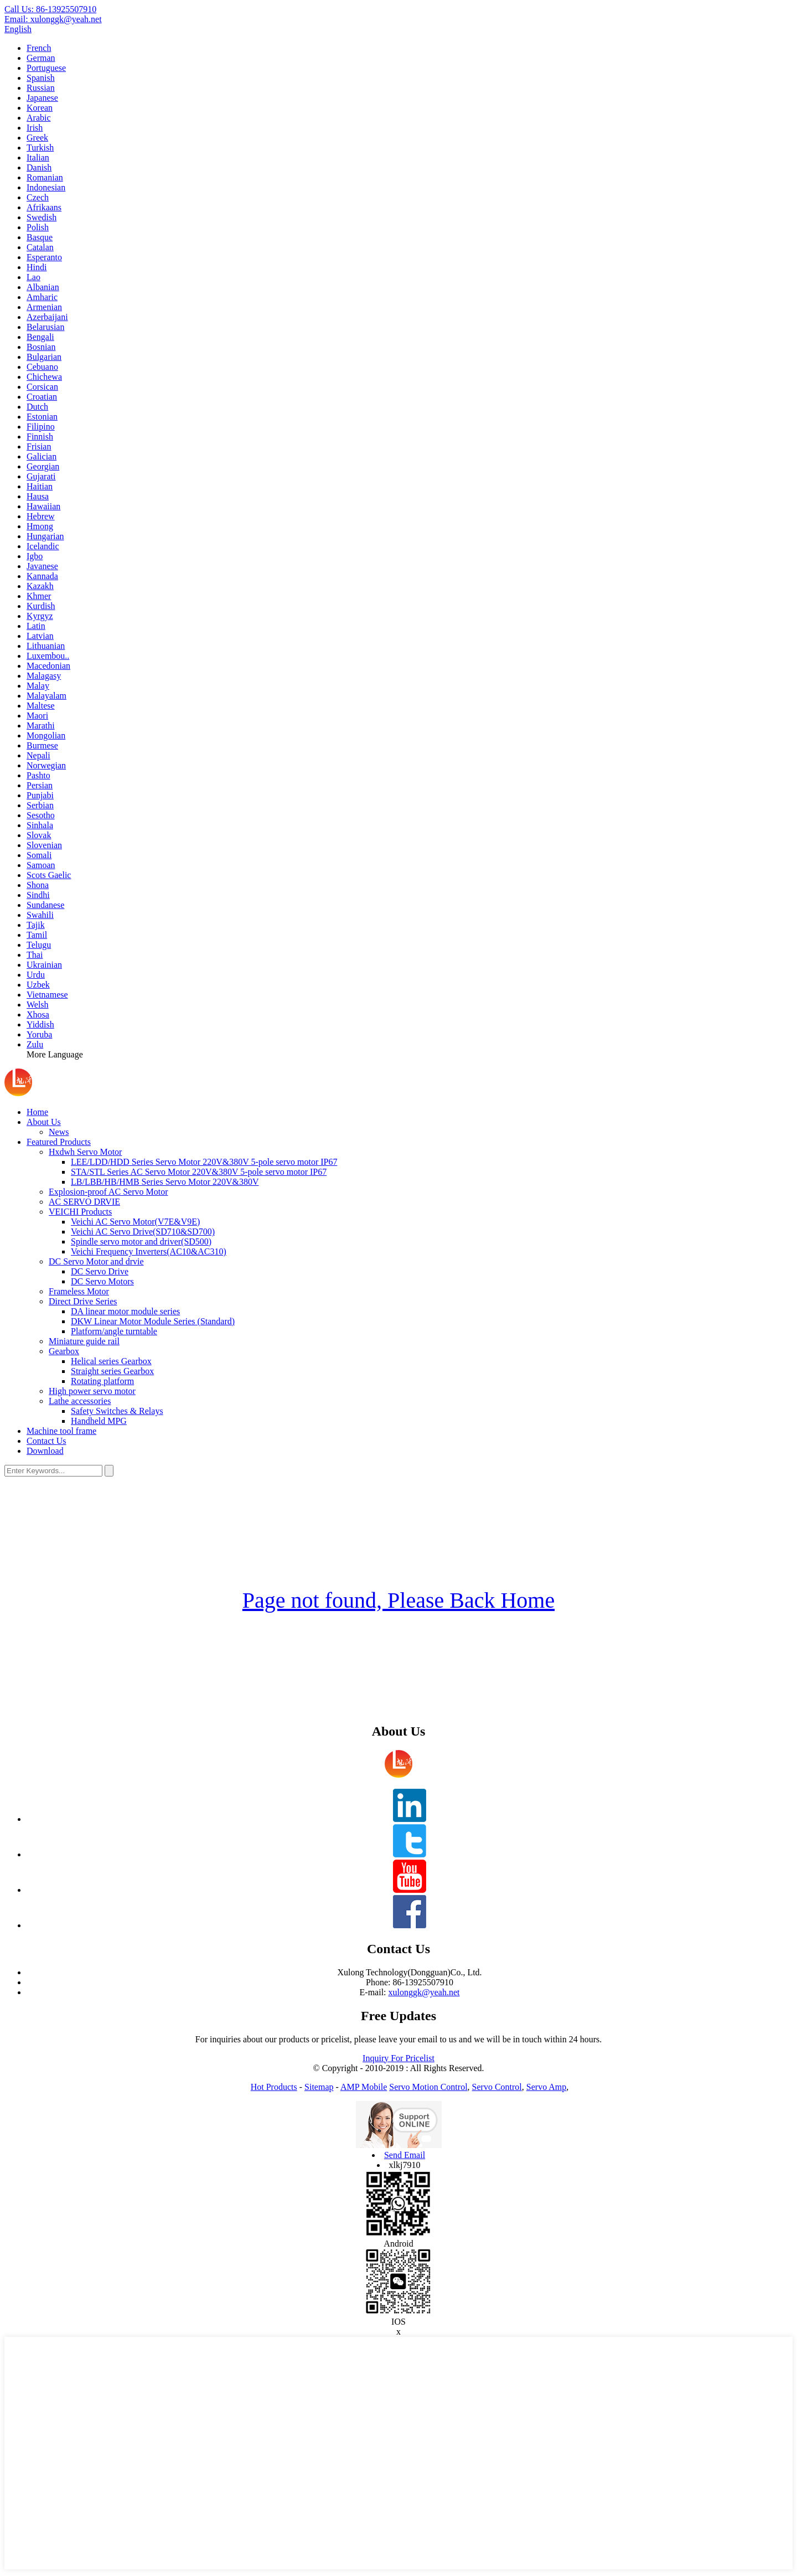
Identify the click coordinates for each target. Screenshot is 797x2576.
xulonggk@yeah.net (424, 1992)
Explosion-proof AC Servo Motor (108, 1191)
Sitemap (318, 2087)
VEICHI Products (80, 1211)
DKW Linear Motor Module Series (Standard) (153, 1321)
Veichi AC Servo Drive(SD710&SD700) (143, 1231)
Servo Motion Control (428, 2087)
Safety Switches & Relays (117, 1411)
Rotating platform (102, 1381)
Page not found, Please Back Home (398, 1600)
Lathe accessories (80, 1401)
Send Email (404, 2155)
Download (45, 1450)
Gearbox (64, 1351)
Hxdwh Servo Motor (85, 1152)
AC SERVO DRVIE (84, 1201)
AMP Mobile (363, 2087)
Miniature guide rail (84, 1341)
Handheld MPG (99, 1421)
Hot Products (274, 2087)
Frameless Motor (79, 1291)
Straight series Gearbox (112, 1371)
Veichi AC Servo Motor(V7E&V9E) (135, 1221)
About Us (44, 1122)
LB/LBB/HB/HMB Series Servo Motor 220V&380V (165, 1181)
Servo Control (497, 2087)
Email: (53, 19)
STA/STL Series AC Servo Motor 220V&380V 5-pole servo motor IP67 (199, 1171)
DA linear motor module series (125, 1311)
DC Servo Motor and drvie (96, 1261)
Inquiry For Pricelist (398, 2058)
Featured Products (59, 1142)
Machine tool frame (61, 1431)
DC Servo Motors (102, 1281)
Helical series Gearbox (111, 1361)
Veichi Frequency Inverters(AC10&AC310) (148, 1251)
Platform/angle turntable (114, 1331)
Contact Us (46, 1441)
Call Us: (50, 9)
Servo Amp (546, 2087)
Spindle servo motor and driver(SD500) (141, 1241)
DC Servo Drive (99, 1271)
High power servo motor (92, 1391)
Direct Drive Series (83, 1301)
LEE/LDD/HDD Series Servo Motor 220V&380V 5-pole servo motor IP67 (204, 1161)
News (59, 1132)
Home (37, 1112)
